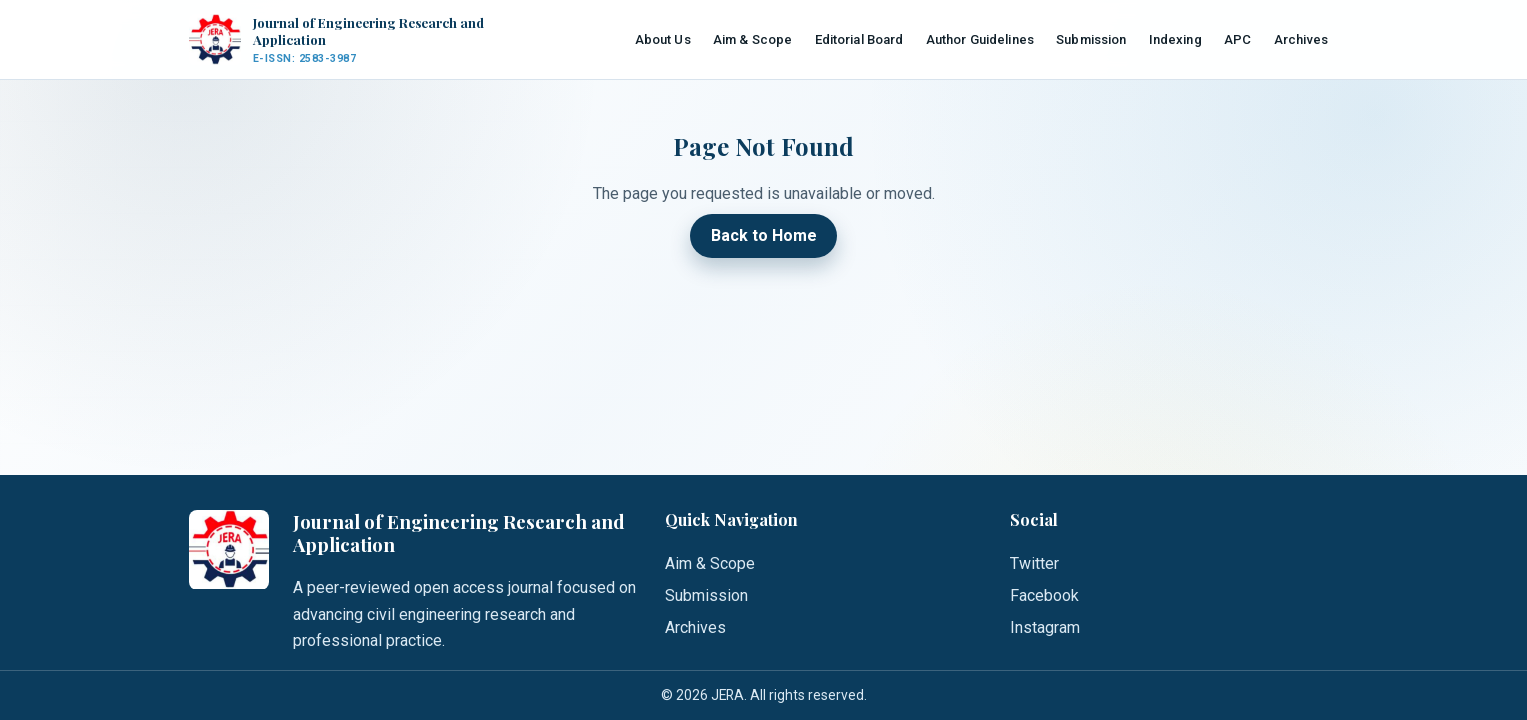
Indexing (1175, 39)
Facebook (1044, 595)
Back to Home (764, 236)
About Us (663, 39)
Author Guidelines (980, 39)
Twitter (1034, 563)
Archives (1301, 39)
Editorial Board (859, 39)
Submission (1091, 39)
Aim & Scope (752, 39)
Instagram (1045, 627)
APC (1237, 39)
